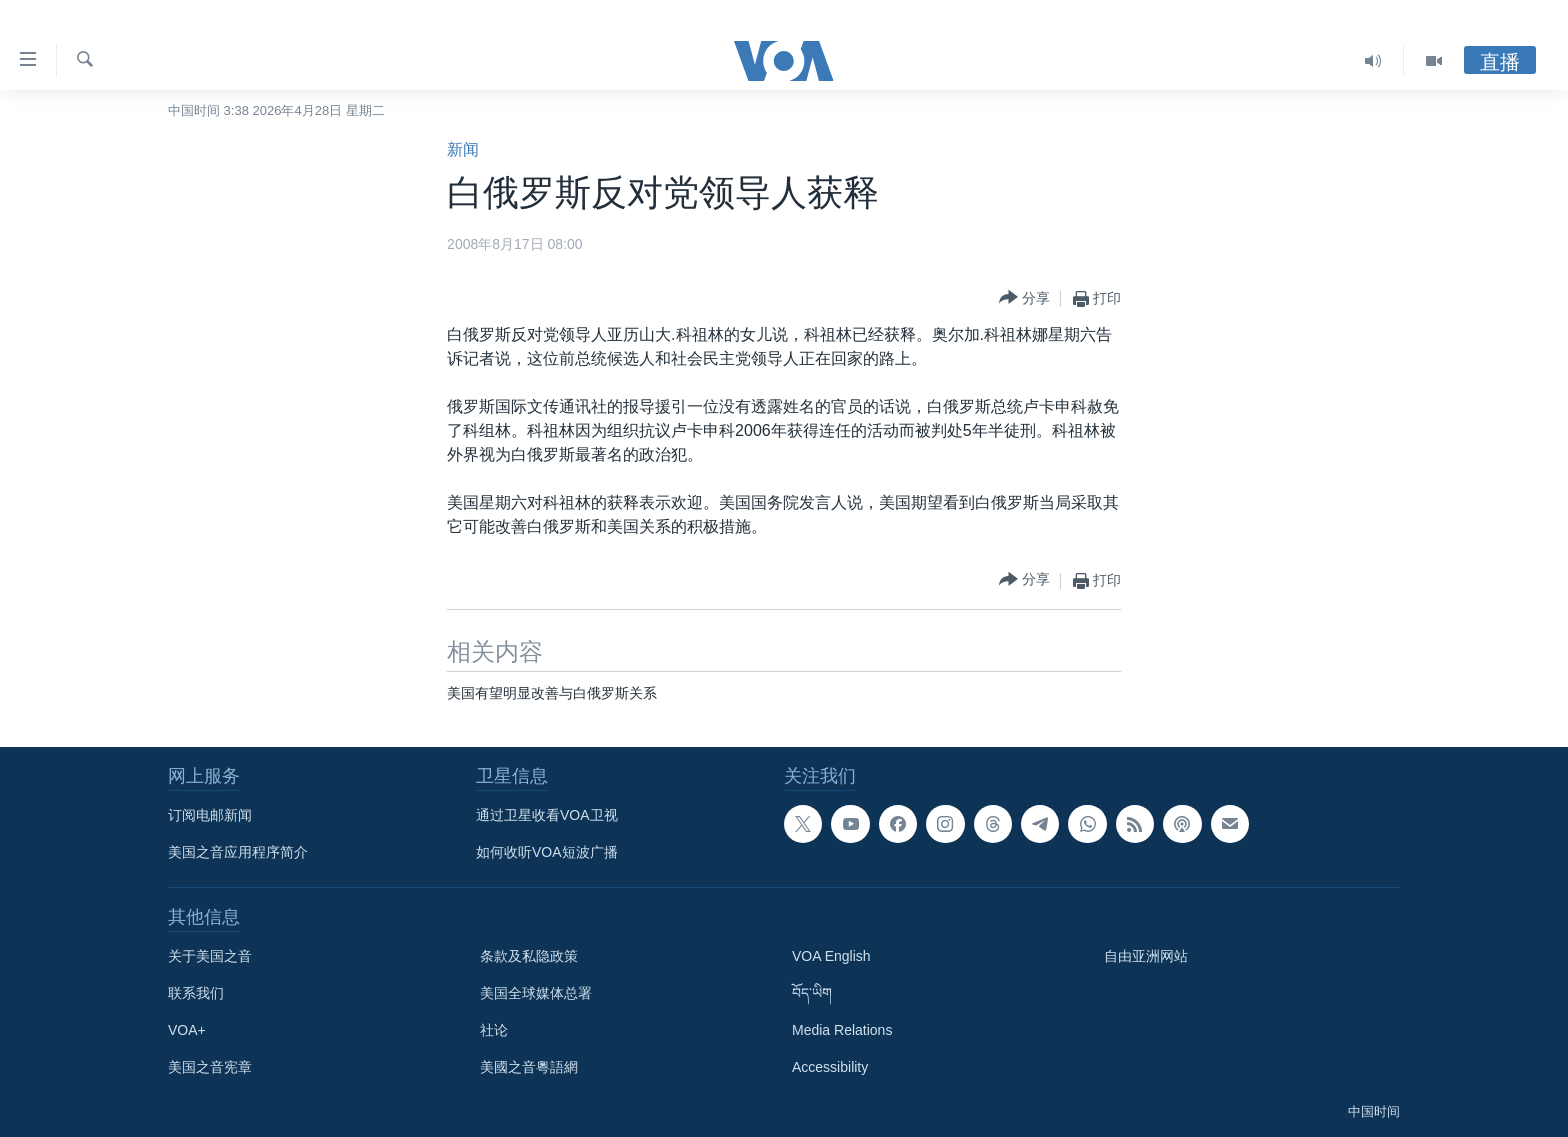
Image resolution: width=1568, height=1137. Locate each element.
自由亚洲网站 (1146, 956)
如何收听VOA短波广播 (547, 852)
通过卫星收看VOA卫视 (547, 815)
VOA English (831, 956)
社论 (494, 1030)
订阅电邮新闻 (210, 815)
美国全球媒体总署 (536, 993)
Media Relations (842, 1030)
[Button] (1024, 298)
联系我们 (196, 993)
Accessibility (830, 1067)
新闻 (463, 149)
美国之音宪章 (210, 1067)
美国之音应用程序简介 (238, 852)
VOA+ (187, 1030)
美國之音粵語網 (529, 1067)
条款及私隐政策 (529, 956)
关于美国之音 (210, 956)
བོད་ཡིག (812, 993)
